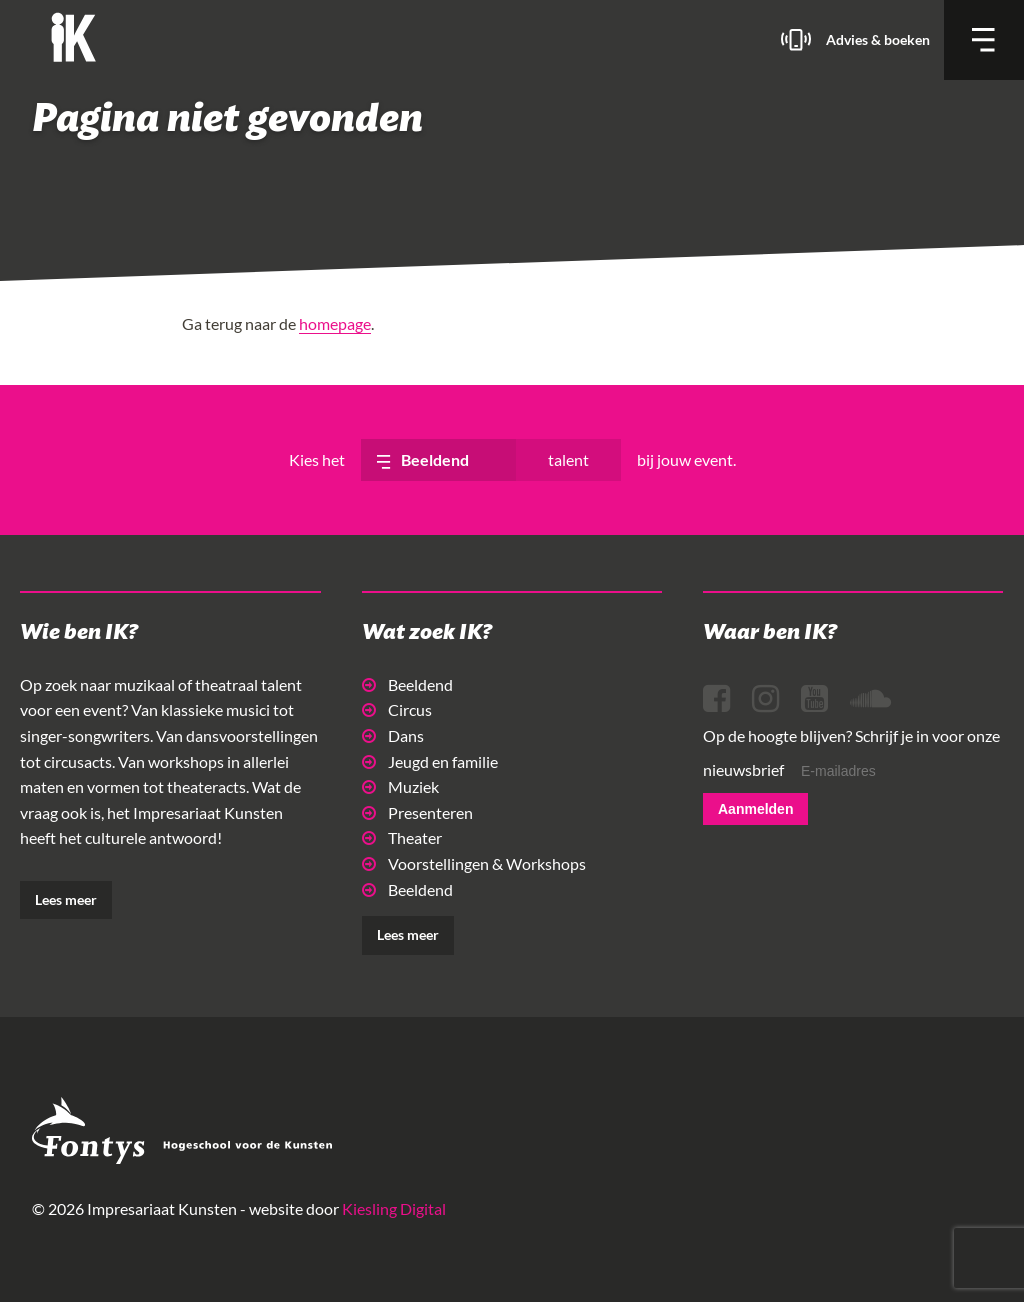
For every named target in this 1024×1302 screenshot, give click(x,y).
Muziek (400, 786)
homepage (335, 323)
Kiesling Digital (394, 1208)
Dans (393, 735)
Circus (397, 709)
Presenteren (417, 812)
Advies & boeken (878, 39)
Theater (402, 837)
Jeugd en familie (430, 761)
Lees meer (66, 899)
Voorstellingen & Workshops (474, 863)
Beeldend (407, 684)
